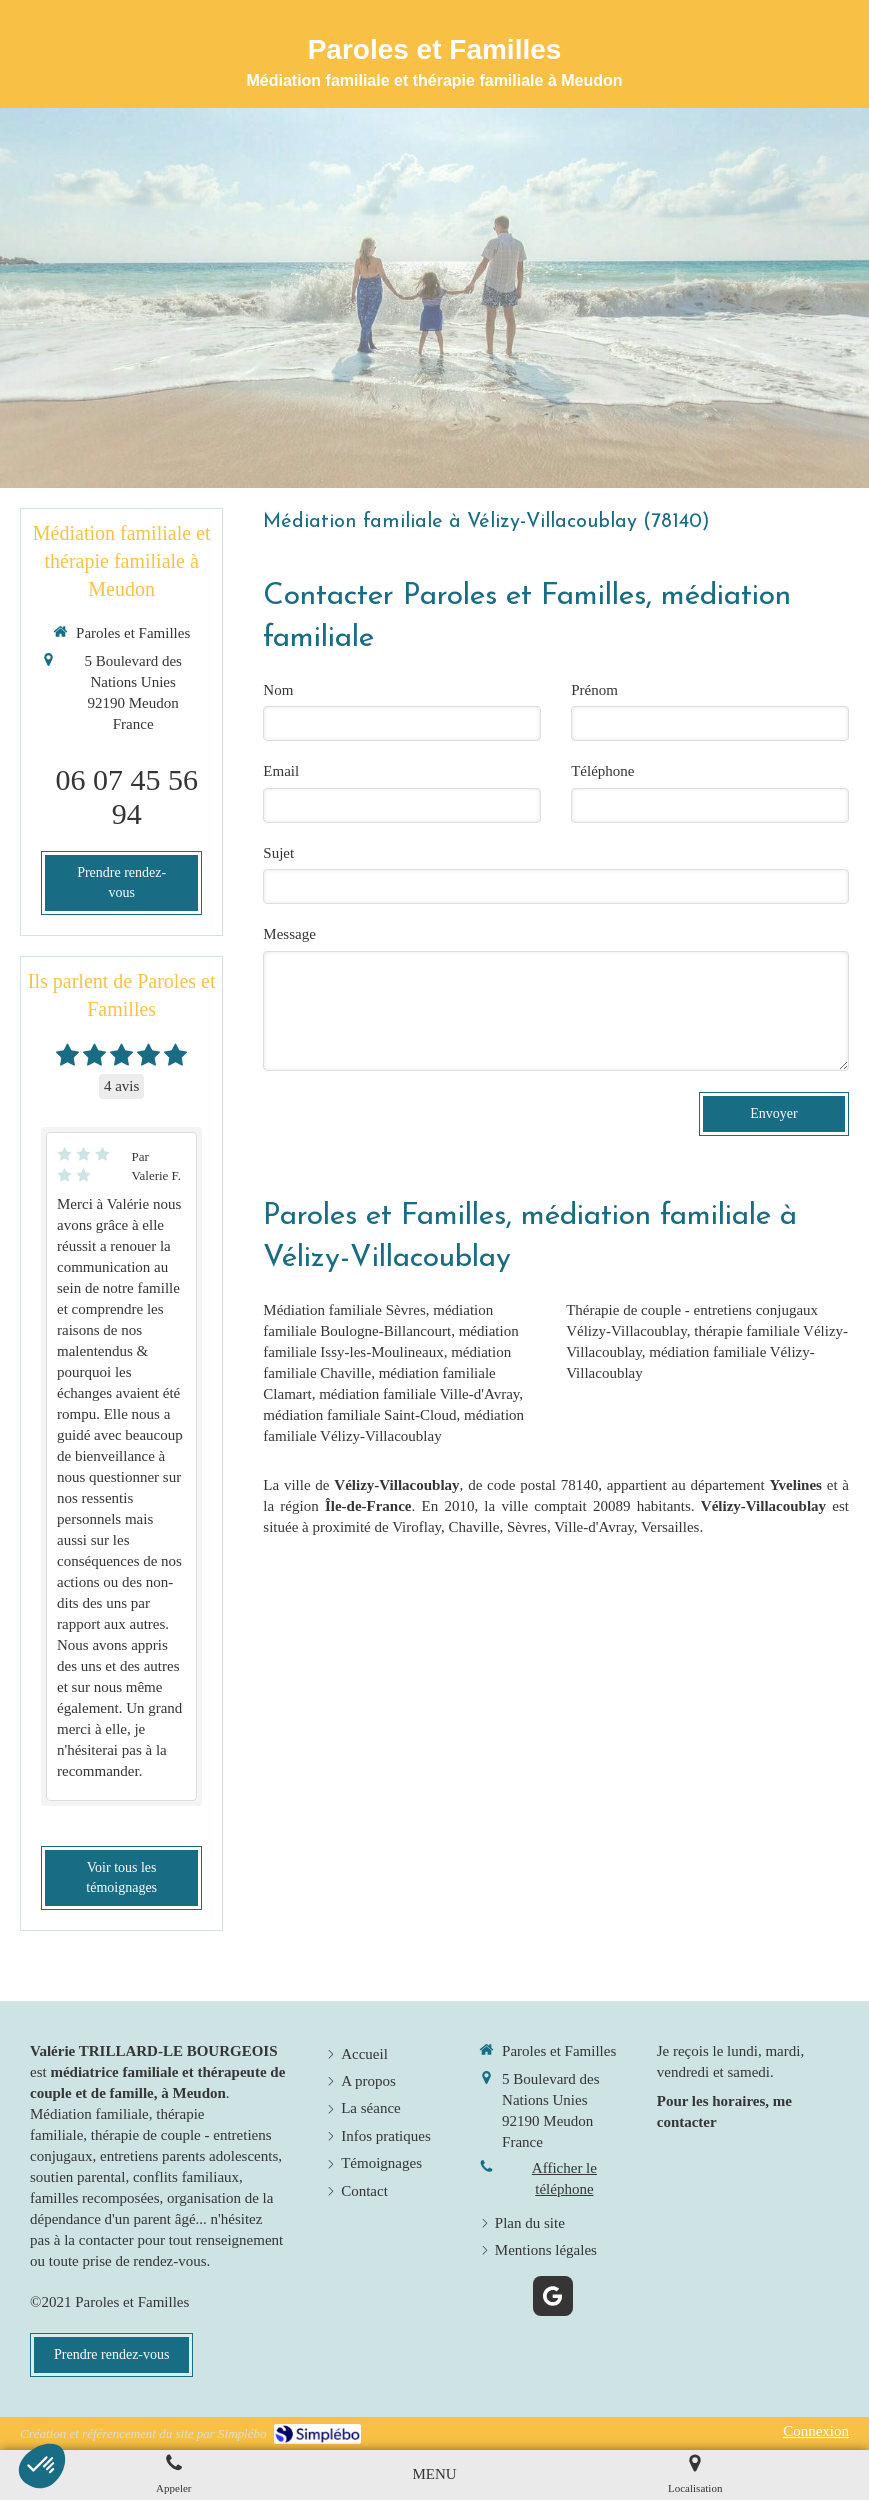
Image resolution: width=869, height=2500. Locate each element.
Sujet (278, 853)
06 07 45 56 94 (126, 796)
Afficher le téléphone (564, 2178)
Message (289, 934)
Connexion (816, 2431)
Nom (278, 690)
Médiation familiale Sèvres (344, 1310)
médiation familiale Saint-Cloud (359, 1415)
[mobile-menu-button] (434, 2474)
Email (281, 771)
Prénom (594, 690)
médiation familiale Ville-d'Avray (419, 1394)
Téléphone (602, 771)
